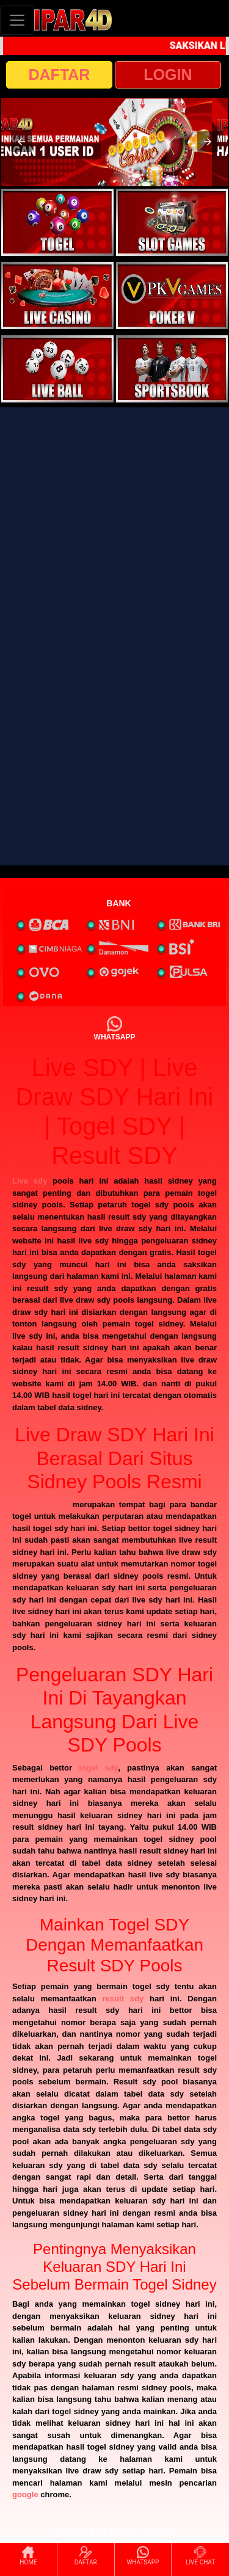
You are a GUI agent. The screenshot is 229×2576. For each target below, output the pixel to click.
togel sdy (98, 1767)
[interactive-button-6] (172, 368)
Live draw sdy (40, 1504)
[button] (21, 141)
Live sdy (29, 1180)
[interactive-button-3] (57, 295)
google (25, 2494)
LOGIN (168, 74)
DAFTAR (59, 74)
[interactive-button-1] (57, 222)
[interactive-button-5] (57, 368)
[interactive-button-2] (172, 222)
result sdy (123, 1998)
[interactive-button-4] (172, 295)
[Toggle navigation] (17, 20)
